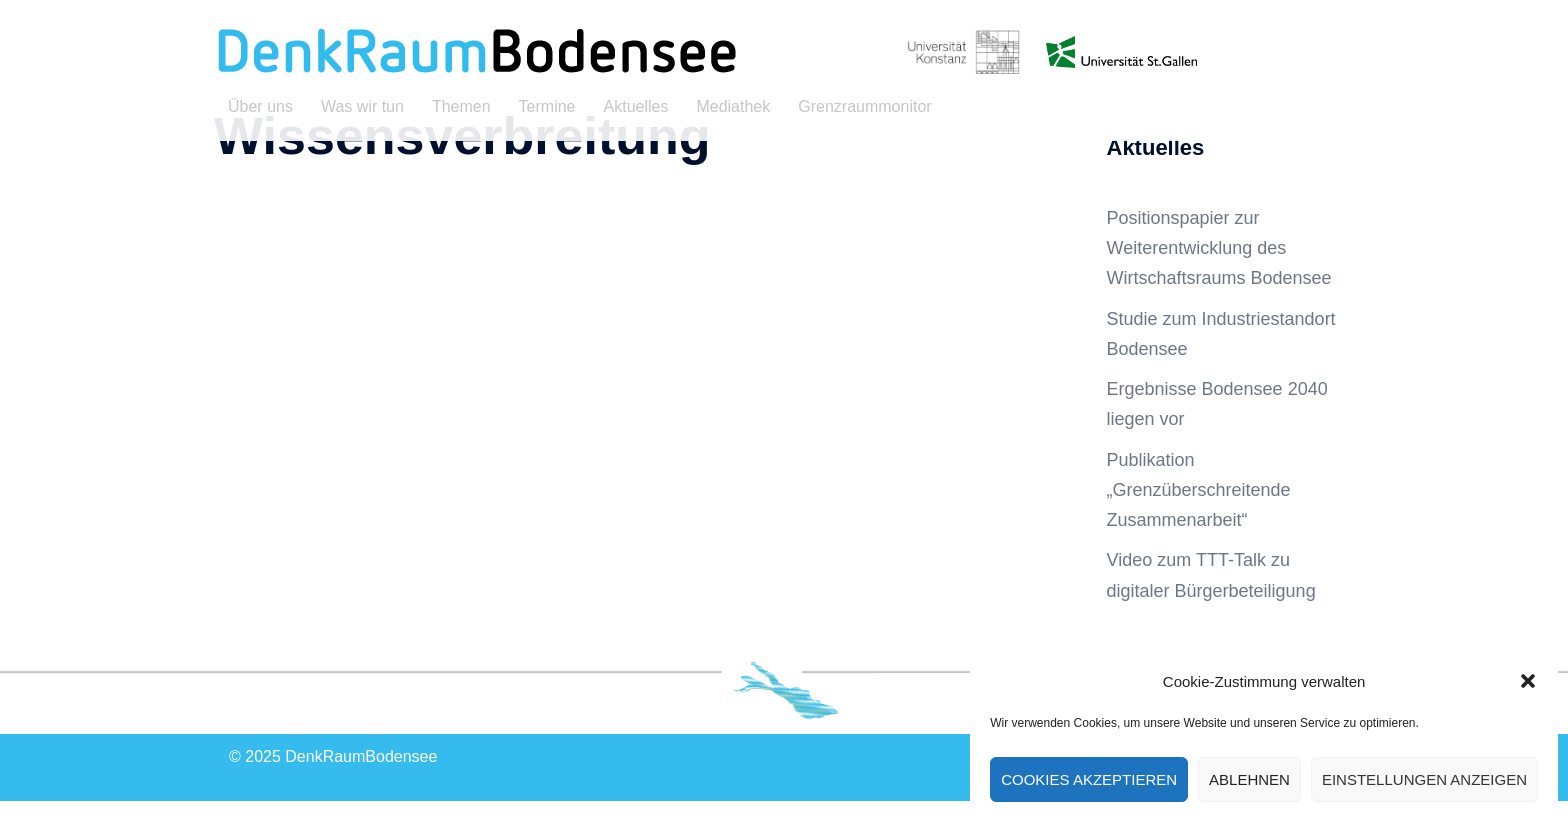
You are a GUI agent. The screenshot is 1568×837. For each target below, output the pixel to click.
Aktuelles (636, 106)
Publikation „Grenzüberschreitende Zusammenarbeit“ (1199, 526)
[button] (1528, 681)
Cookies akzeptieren (1089, 779)
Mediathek (733, 106)
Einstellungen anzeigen (1424, 779)
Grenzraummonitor (864, 106)
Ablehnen (1249, 779)
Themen (461, 106)
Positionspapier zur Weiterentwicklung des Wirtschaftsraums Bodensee (1219, 284)
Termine (547, 106)
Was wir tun (362, 106)
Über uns (260, 106)
